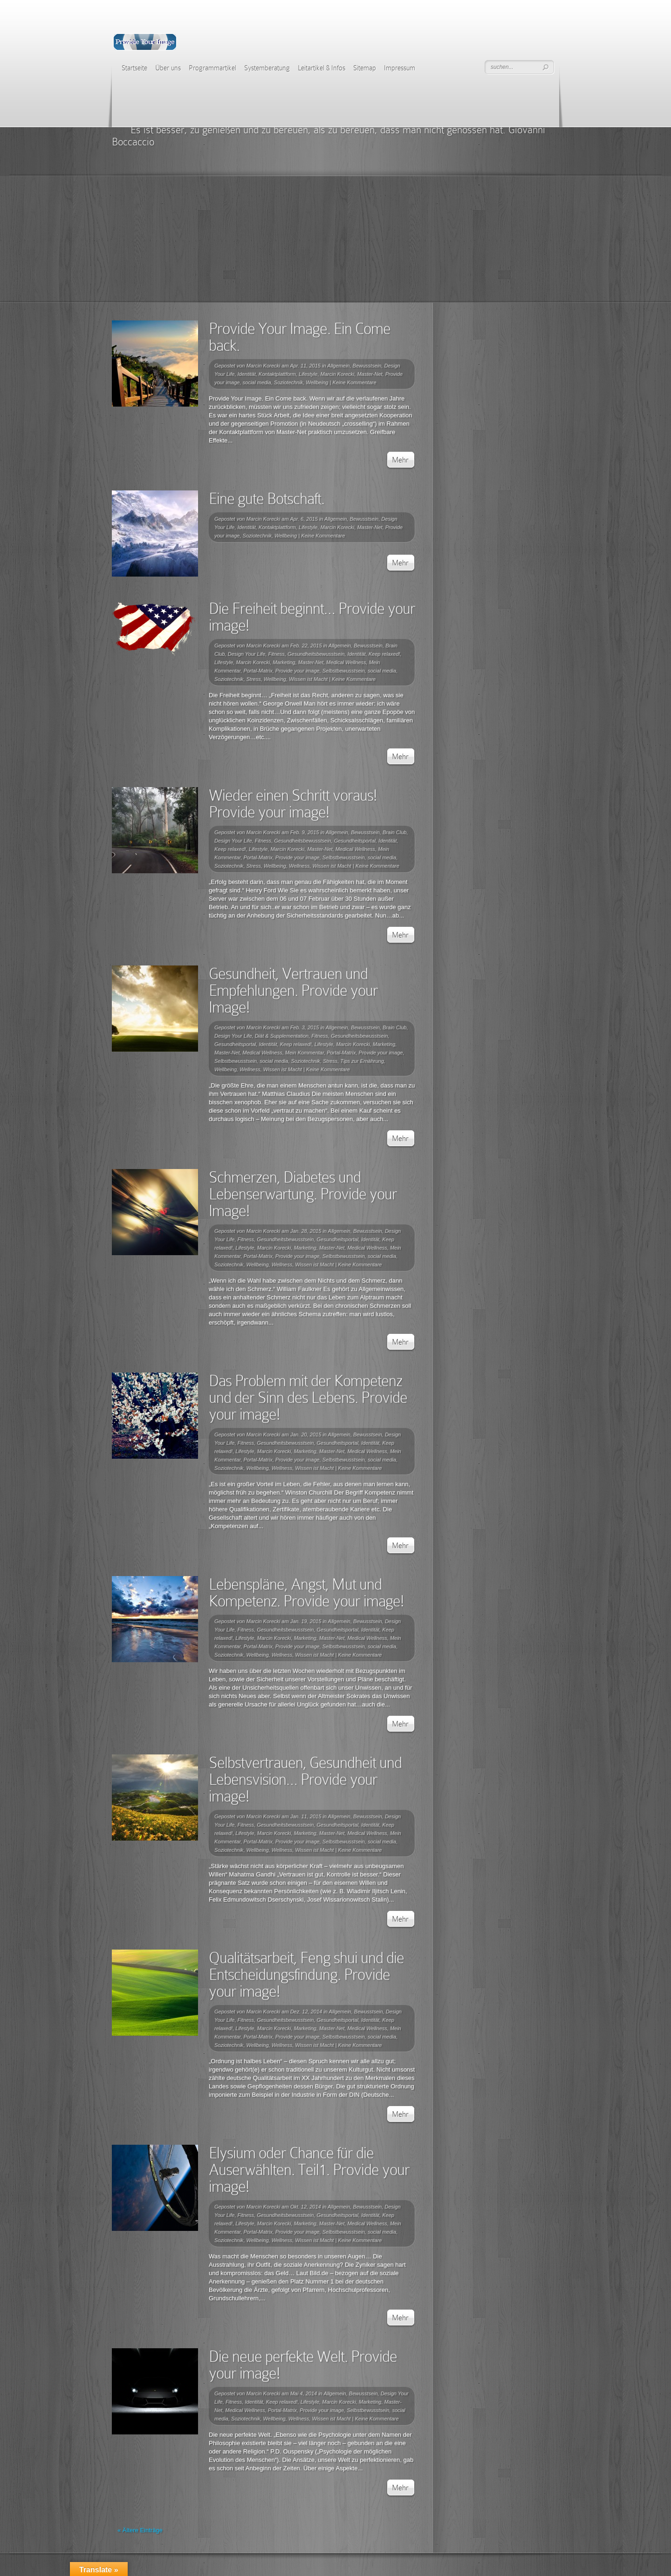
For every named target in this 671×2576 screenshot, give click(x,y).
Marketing (284, 662)
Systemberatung (267, 68)
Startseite (134, 68)
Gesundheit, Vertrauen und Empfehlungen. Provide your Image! (293, 990)
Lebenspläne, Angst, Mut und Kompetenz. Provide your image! (306, 1593)
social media (257, 382)
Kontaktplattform (277, 374)
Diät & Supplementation (282, 1036)
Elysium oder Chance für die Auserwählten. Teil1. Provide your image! (309, 2169)
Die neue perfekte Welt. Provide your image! (303, 2365)
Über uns (168, 68)
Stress (253, 679)
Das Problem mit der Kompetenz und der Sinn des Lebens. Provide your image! (308, 1397)
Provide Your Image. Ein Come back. (299, 337)
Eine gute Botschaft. (266, 498)
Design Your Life (247, 654)
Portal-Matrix (257, 670)
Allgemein (338, 365)
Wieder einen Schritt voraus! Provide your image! (293, 804)
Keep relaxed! (384, 654)
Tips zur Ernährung (361, 1061)
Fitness (276, 654)
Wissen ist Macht (308, 679)
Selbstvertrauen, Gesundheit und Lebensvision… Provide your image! (305, 1779)
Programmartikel (212, 68)
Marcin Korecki (263, 365)
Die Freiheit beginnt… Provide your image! (312, 617)
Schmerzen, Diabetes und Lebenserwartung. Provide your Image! (303, 1194)
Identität (247, 374)
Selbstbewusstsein (343, 670)
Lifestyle (308, 374)
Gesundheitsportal (355, 840)
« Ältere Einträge (140, 2530)
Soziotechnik (288, 382)
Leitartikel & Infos (321, 68)
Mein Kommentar (304, 1052)
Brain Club (394, 832)
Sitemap (364, 68)
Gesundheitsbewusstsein (316, 654)
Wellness (299, 866)
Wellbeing (317, 382)
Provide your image (297, 670)
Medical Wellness (346, 662)
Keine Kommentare (354, 382)
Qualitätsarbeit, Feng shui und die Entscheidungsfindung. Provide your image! (306, 1974)
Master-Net (369, 374)
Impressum (399, 68)
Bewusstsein (367, 365)
